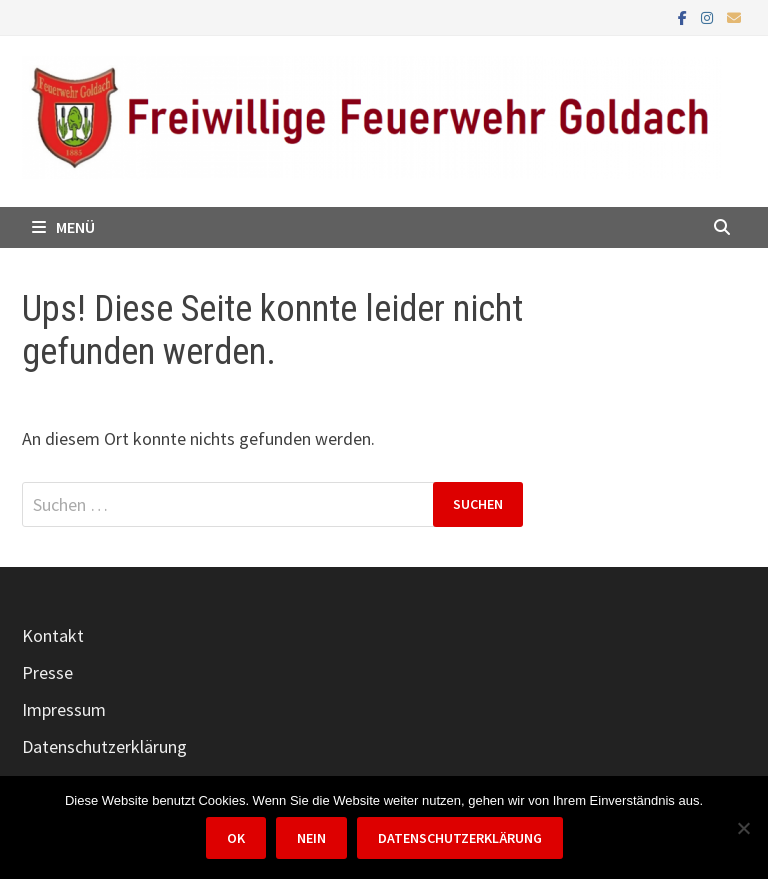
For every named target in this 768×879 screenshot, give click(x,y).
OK (236, 838)
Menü (63, 227)
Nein (311, 838)
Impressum (64, 709)
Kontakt (53, 635)
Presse (47, 672)
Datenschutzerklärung (104, 746)
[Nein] (743, 828)
